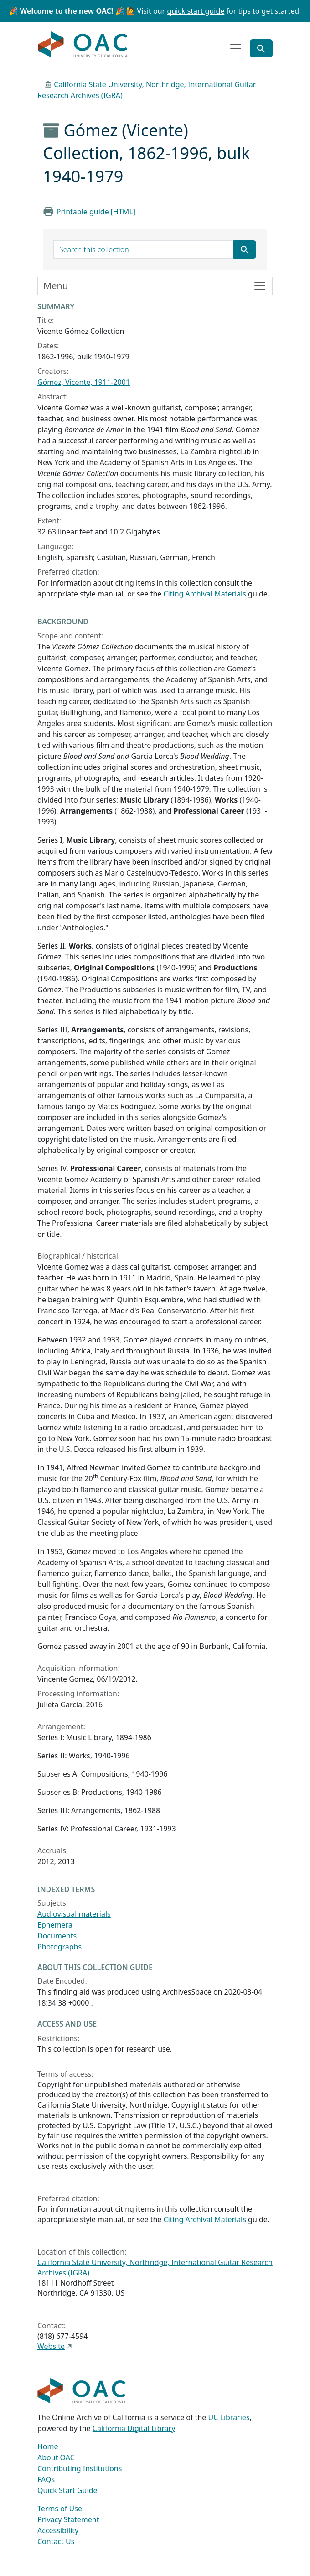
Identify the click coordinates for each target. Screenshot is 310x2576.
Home (47, 2446)
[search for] (143, 249)
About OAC (56, 2457)
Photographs (59, 1947)
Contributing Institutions (79, 2468)
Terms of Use (59, 2508)
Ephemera (54, 1925)
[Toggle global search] (261, 48)
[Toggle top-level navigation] (235, 48)
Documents (57, 1936)
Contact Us (55, 2541)
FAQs (46, 2479)
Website (51, 2346)
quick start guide (195, 11)
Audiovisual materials (74, 1914)
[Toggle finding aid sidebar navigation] (155, 286)
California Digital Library (134, 2428)
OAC (83, 44)
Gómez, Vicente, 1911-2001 (83, 382)
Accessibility (57, 2530)
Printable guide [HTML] (96, 212)
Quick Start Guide (67, 2490)
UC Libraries (229, 2417)
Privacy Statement (68, 2519)
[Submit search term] (244, 249)
